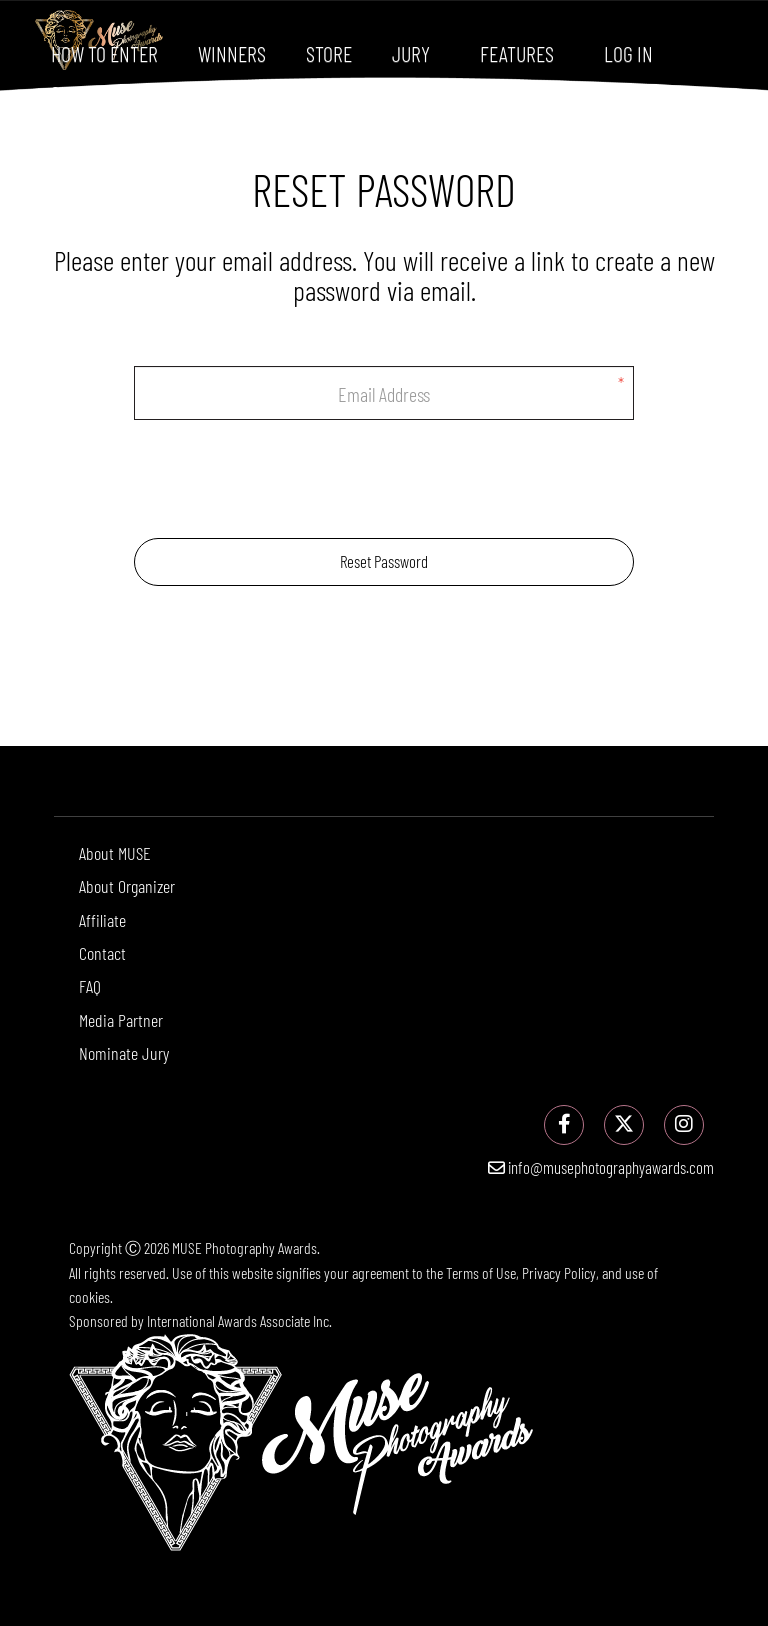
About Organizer (127, 886)
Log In (628, 53)
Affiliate (102, 920)
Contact (102, 953)
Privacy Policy (559, 1272)
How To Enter (104, 53)
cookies (89, 1296)
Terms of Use (481, 1272)
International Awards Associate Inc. (239, 1320)
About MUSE (115, 853)
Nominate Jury (124, 1053)
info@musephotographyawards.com (601, 1167)
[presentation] (384, 479)
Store (329, 53)
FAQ (90, 986)
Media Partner (121, 1020)
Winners (232, 53)
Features (517, 53)
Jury (411, 53)
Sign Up (80, 93)
